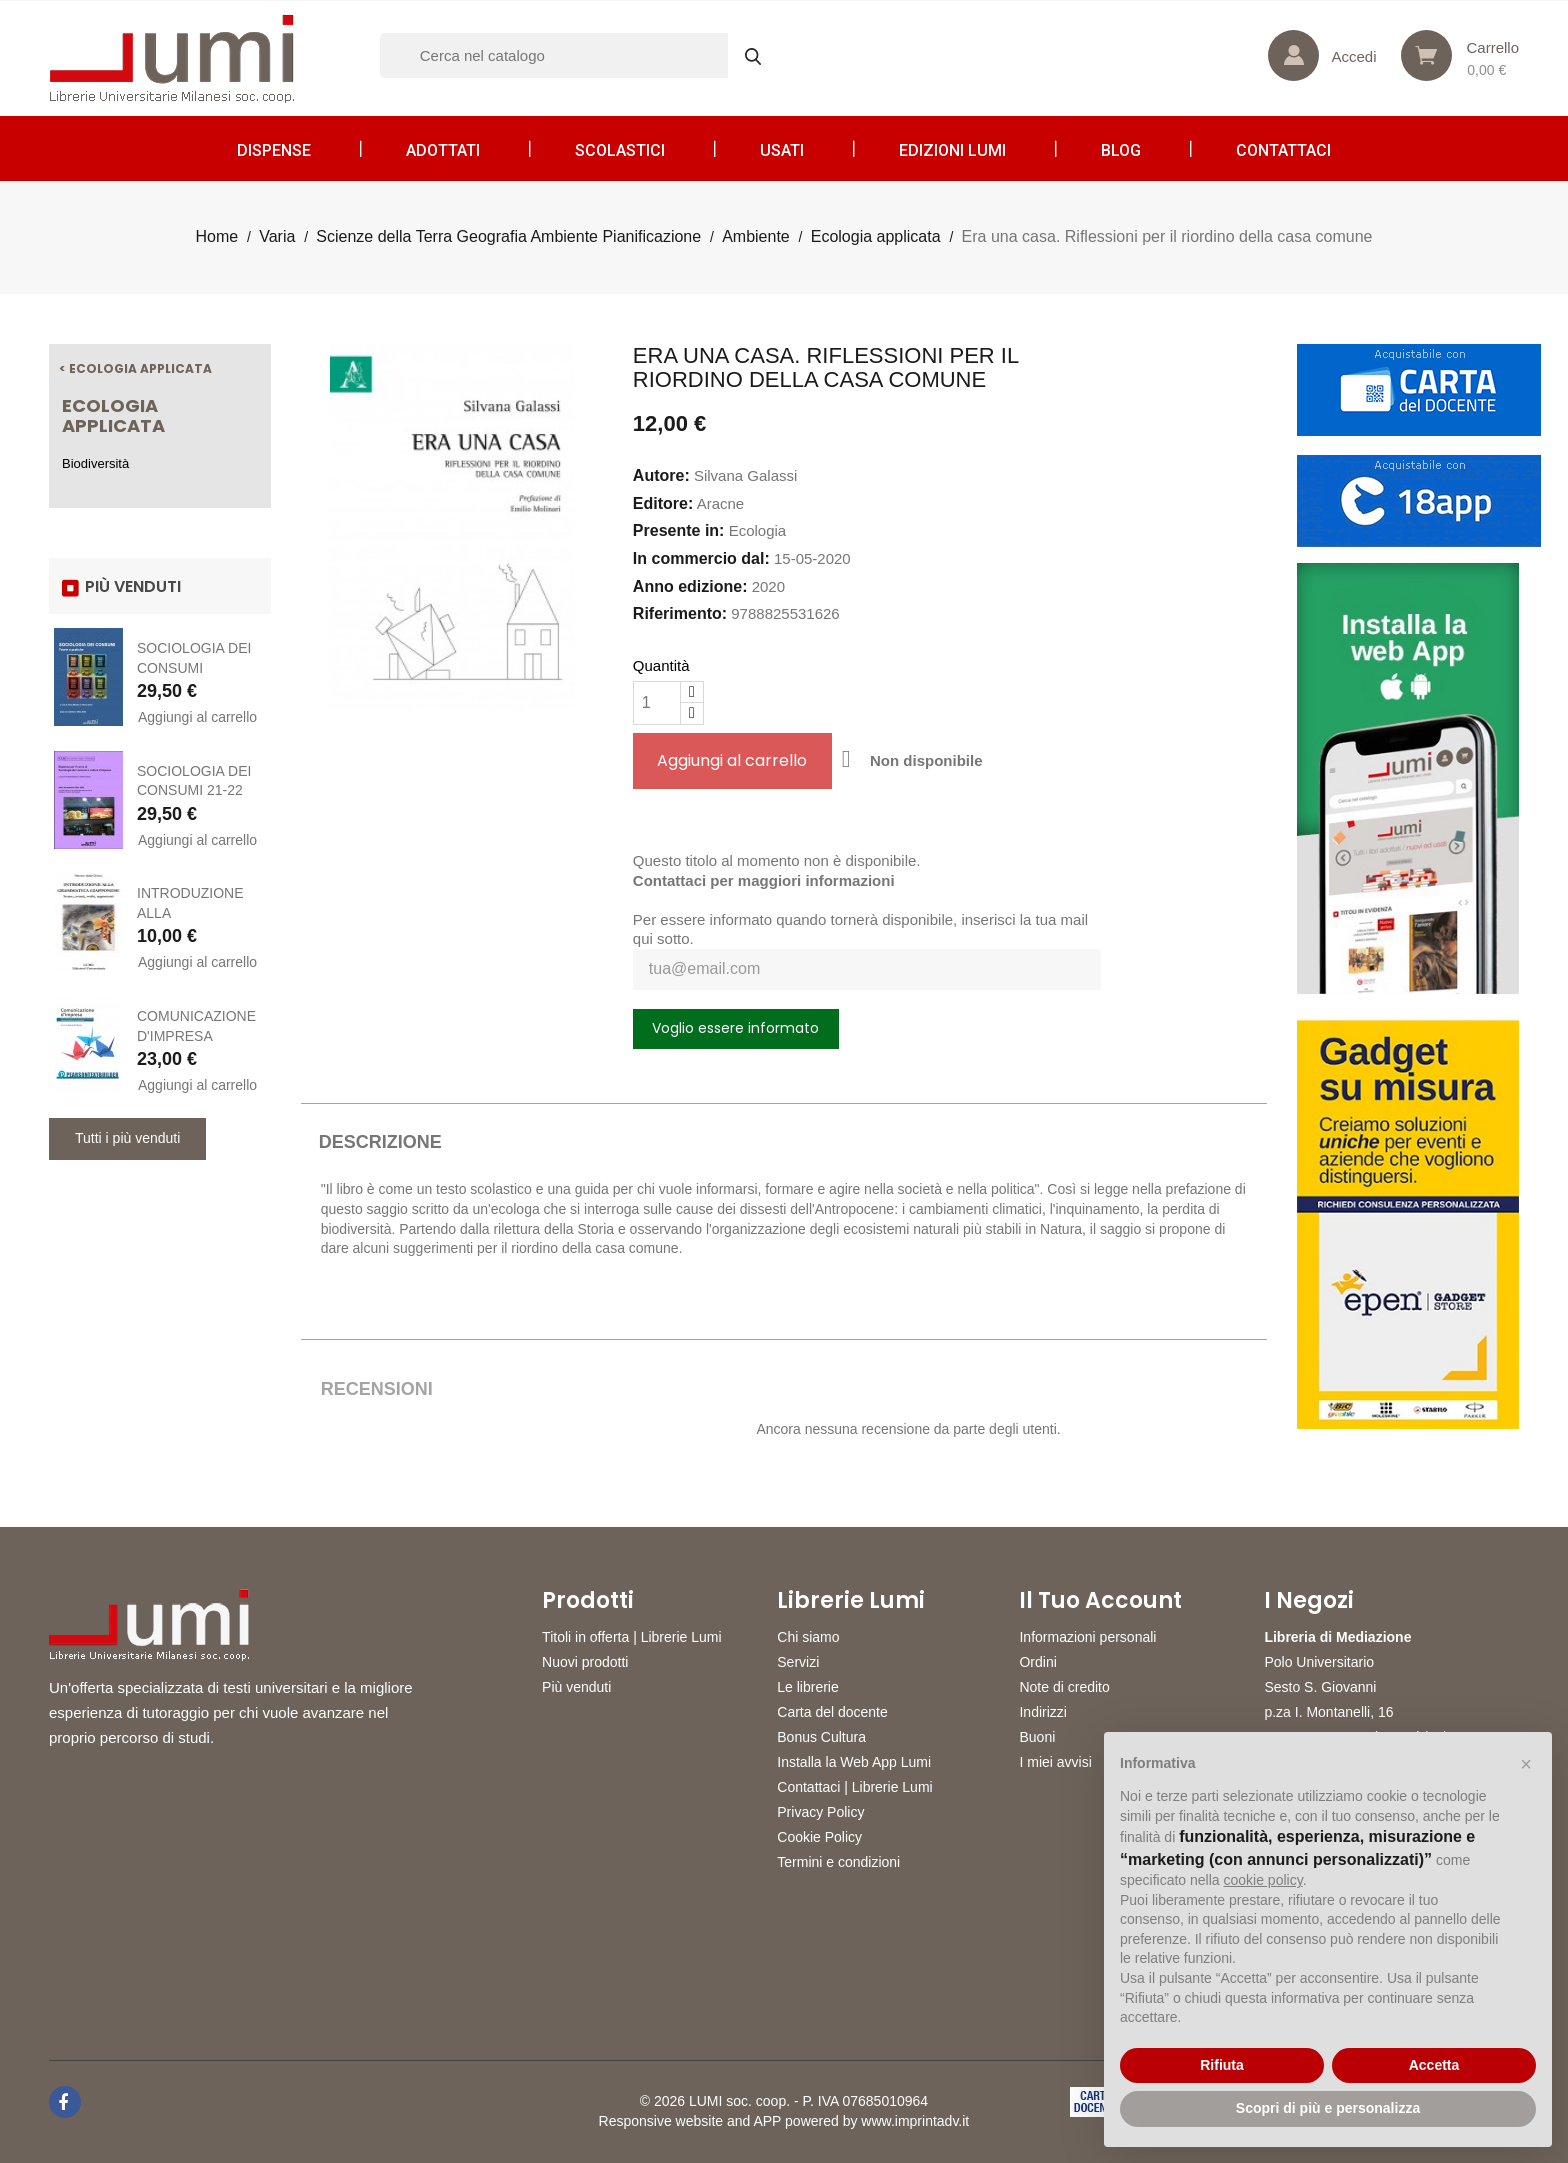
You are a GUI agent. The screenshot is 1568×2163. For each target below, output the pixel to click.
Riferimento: (680, 613)
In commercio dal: (701, 558)
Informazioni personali (1087, 1637)
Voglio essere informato (735, 1028)
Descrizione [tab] (380, 1142)
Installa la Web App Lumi (854, 1762)
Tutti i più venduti (127, 1138)
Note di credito (1064, 1687)
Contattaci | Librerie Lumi (854, 1787)
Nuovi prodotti (585, 1662)
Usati (782, 150)
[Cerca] (580, 55)
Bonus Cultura (821, 1737)
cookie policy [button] (1263, 1880)
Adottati (443, 150)
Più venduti (576, 1687)
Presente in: (679, 530)
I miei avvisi (1055, 1762)
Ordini (1037, 1662)
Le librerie (807, 1687)
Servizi (798, 1662)
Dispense (274, 150)
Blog (1121, 150)
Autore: (661, 475)
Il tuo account (1100, 1601)
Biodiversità (95, 463)
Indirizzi (1042, 1712)
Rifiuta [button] (1222, 2065)
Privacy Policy (820, 1812)
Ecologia (758, 530)
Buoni (1037, 1737)
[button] (1526, 1764)
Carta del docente (832, 1712)
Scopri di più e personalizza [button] (1328, 2108)
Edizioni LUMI (952, 150)
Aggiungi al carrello (197, 717)
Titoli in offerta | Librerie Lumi (632, 1637)
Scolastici (620, 150)
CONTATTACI (1283, 150)
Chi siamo (808, 1637)
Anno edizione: (690, 586)
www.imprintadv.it (915, 2121)
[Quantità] (657, 703)
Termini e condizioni (838, 1862)
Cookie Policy (819, 1837)
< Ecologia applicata (135, 368)
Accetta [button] (1434, 2065)
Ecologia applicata (113, 415)
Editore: (663, 503)
